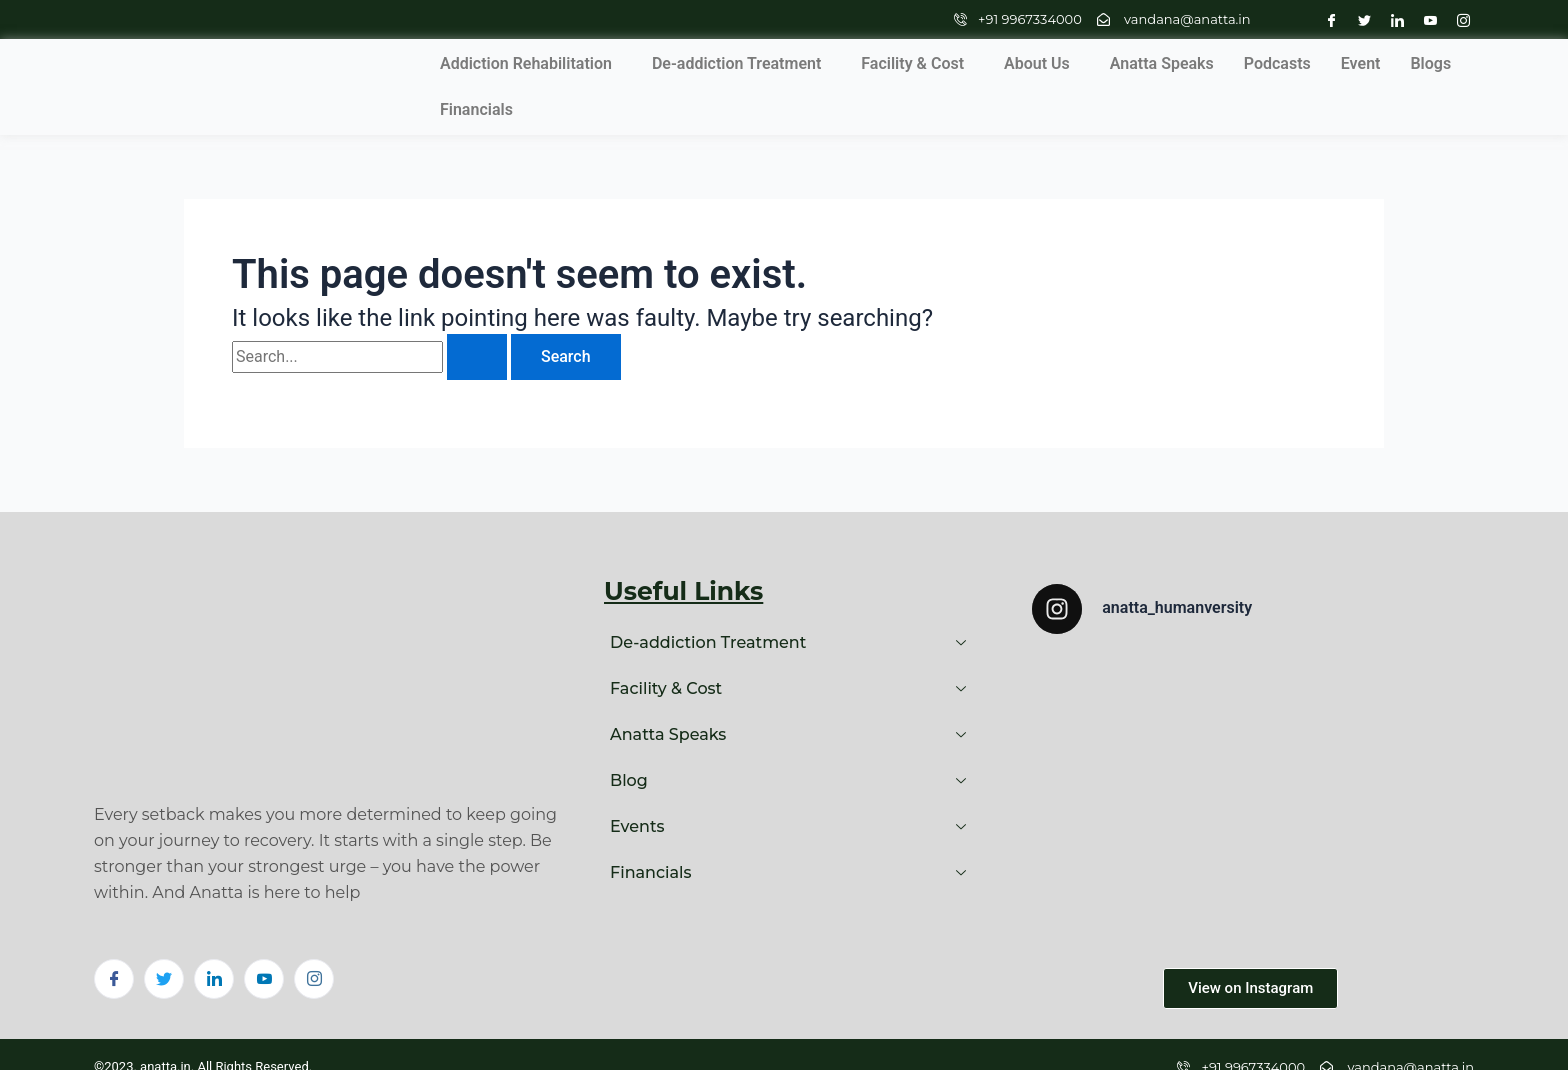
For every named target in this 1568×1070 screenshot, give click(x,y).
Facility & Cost (781, 62)
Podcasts (1146, 62)
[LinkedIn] (1392, 19)
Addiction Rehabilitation (395, 62)
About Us (906, 62)
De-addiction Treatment (605, 62)
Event (1230, 62)
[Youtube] (1425, 19)
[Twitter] (1359, 19)
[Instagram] (1458, 19)
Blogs (1299, 62)
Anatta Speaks (1031, 62)
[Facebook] (1326, 19)
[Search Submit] (477, 310)
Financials (1386, 62)
